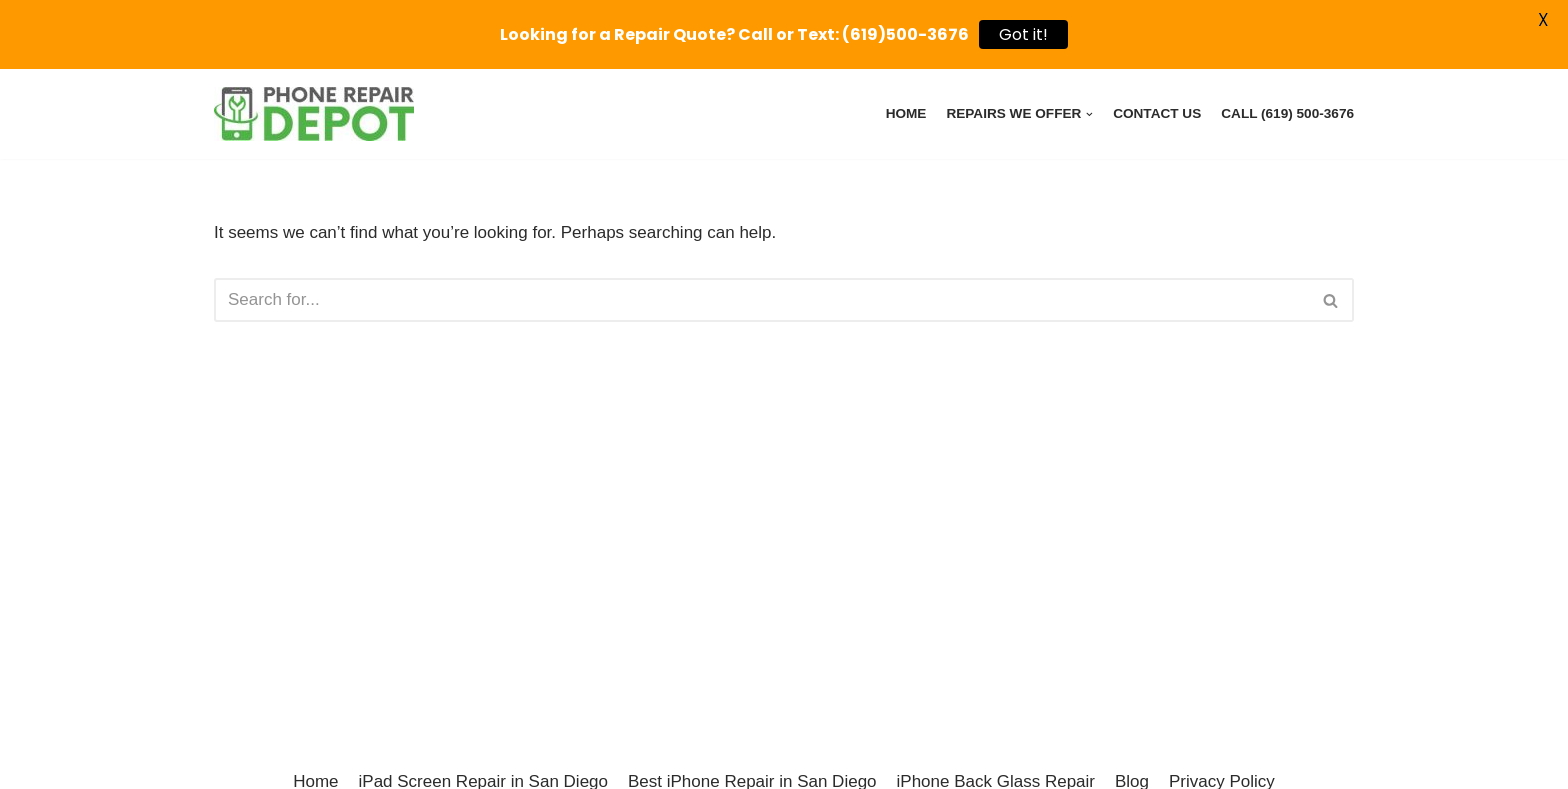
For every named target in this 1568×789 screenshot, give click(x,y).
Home (906, 113)
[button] (1330, 300)
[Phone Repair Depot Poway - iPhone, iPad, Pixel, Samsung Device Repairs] (314, 114)
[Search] (761, 300)
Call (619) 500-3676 (1287, 113)
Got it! (1023, 34)
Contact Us (1157, 113)
